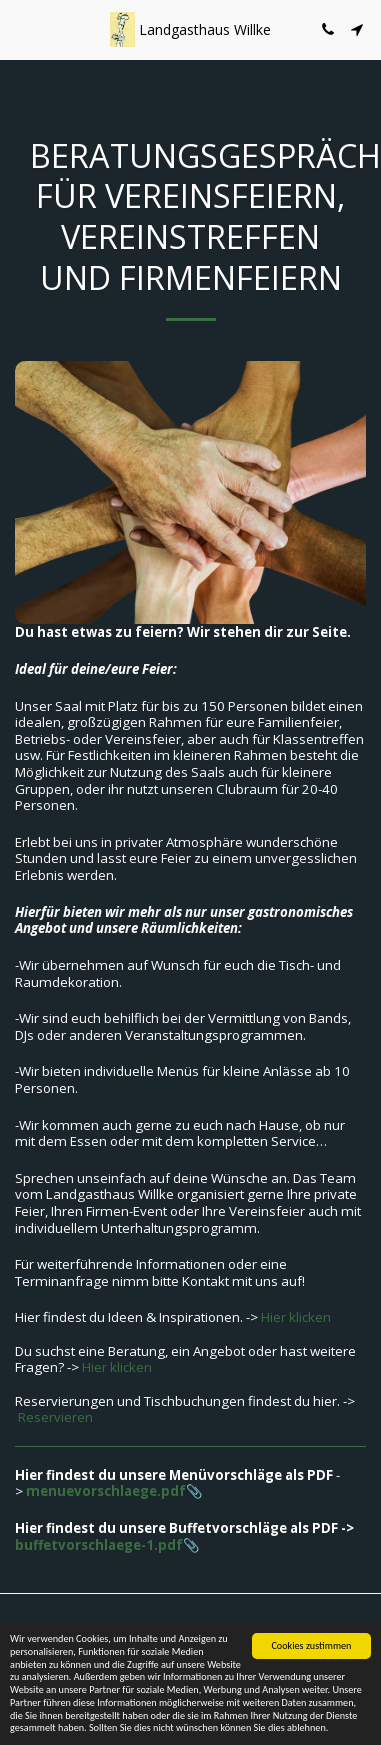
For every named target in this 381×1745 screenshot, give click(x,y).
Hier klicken (296, 1317)
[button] (22, 28)
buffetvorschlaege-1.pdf (99, 1545)
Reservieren (55, 1417)
